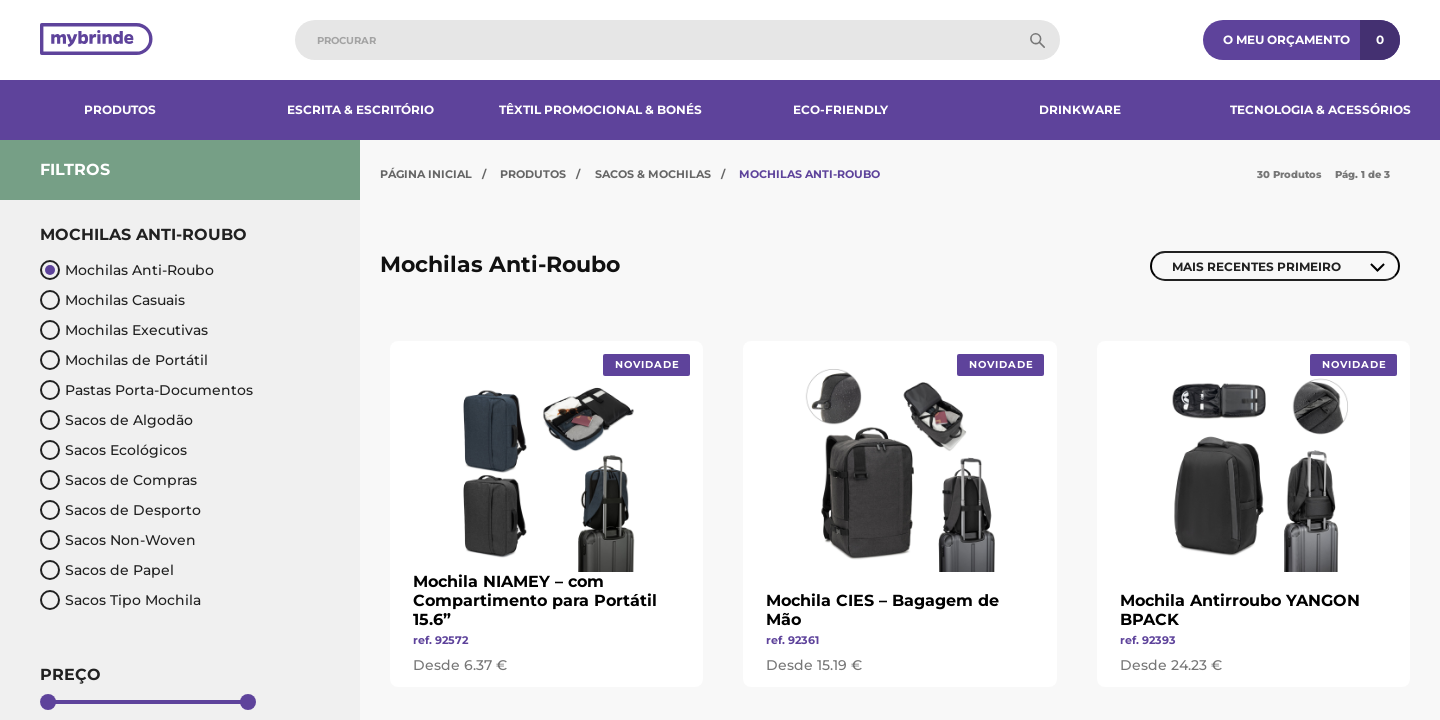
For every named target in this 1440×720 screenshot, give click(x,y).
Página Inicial (426, 174)
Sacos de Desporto (120, 510)
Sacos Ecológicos (113, 450)
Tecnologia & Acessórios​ (1320, 109)
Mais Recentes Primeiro (1256, 266)
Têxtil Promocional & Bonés (600, 109)
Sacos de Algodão (116, 420)
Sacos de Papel (107, 570)
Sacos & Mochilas (653, 174)
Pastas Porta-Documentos (146, 390)
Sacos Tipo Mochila (120, 600)
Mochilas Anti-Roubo (127, 270)
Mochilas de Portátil (124, 360)
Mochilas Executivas (124, 330)
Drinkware (1080, 109)
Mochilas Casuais (112, 300)
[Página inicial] (96, 40)
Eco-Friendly (840, 109)
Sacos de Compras (118, 480)
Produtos (120, 109)
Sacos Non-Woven (118, 540)
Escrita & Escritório (360, 109)
